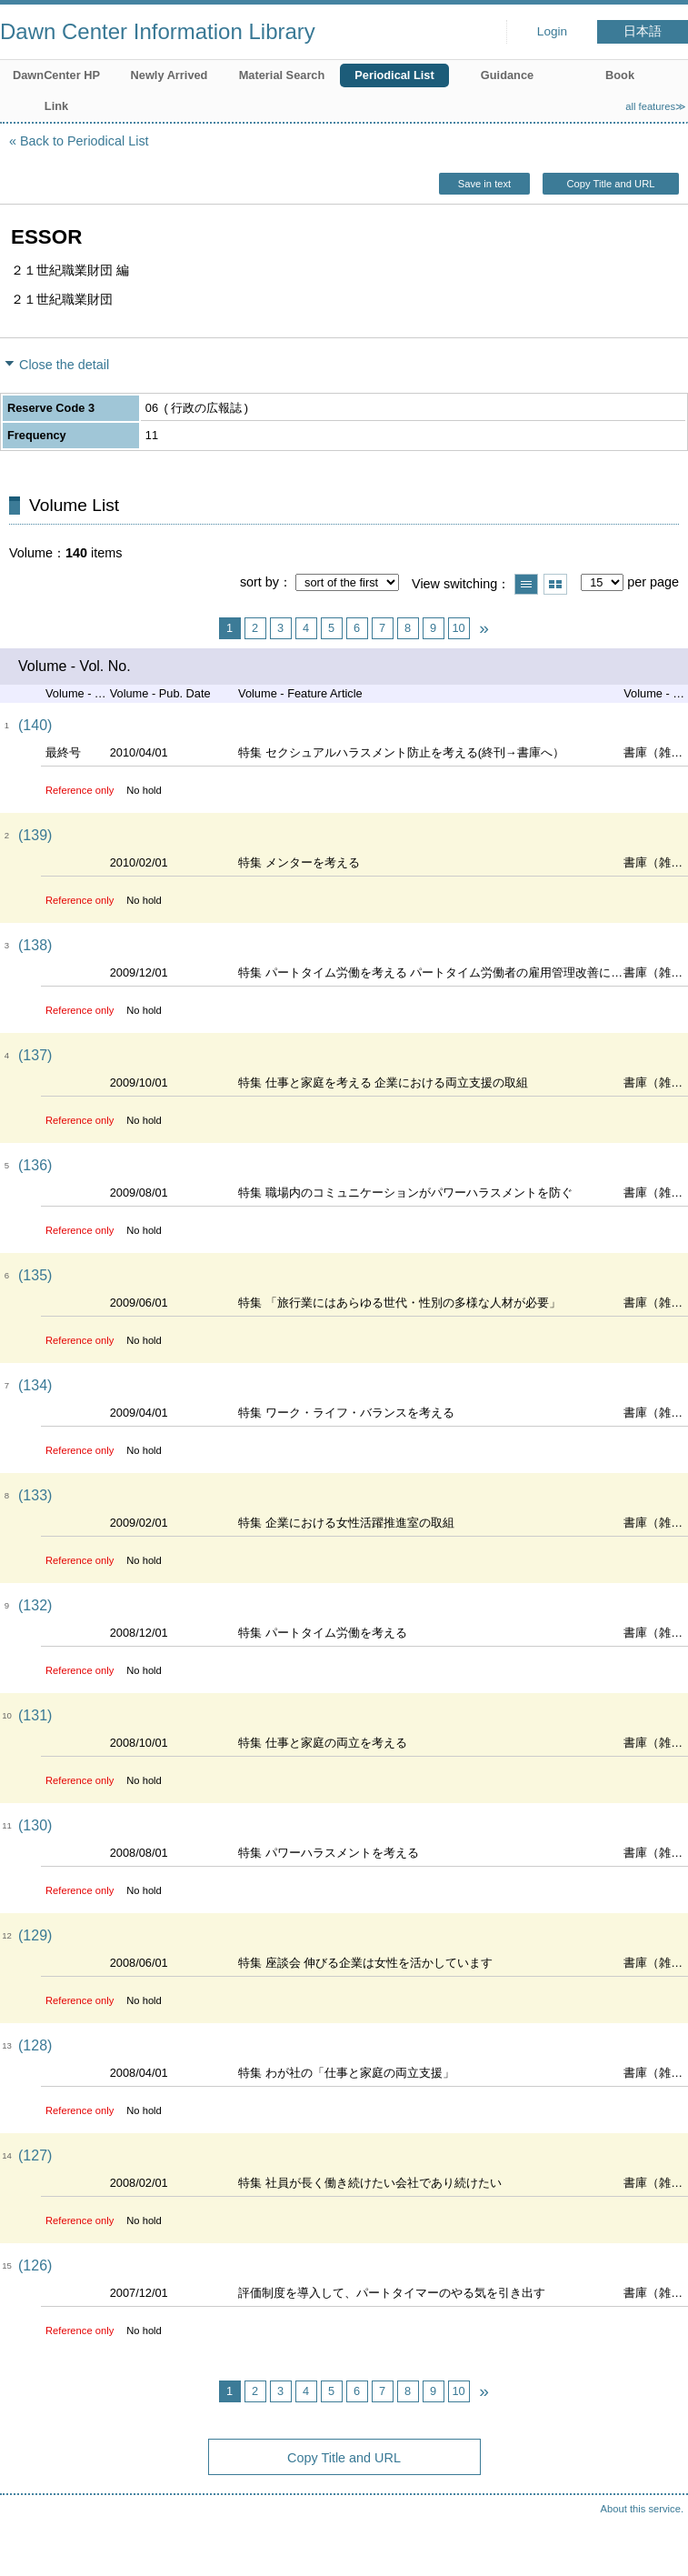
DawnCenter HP (56, 75)
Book (619, 75)
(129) (35, 1935)
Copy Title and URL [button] (610, 183)
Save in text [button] (484, 183)
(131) (35, 1715)
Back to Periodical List (84, 141)
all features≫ (655, 106)
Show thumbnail (555, 584)
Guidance (507, 75)
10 (458, 628)
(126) (35, 2265)
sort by (259, 582)
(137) (35, 1055)
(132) (35, 1605)
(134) (35, 1385)
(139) (35, 835)
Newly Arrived (169, 75)
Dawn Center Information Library (157, 31)
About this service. (642, 2508)
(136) (35, 1165)
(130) (35, 1825)
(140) (35, 725)
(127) (35, 2155)
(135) (35, 1275)
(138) (35, 945)
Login (552, 31)
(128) (35, 2045)
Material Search (282, 75)
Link (56, 106)
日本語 (642, 31)
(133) (35, 1495)
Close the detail (64, 364)
